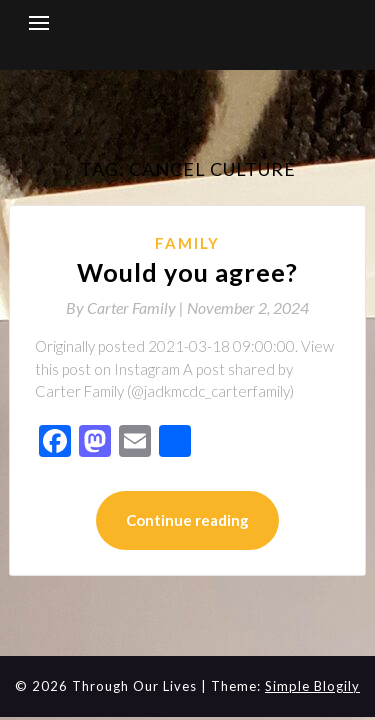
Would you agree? (187, 272)
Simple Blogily (312, 686)
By (126, 307)
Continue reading (187, 520)
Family (187, 243)
